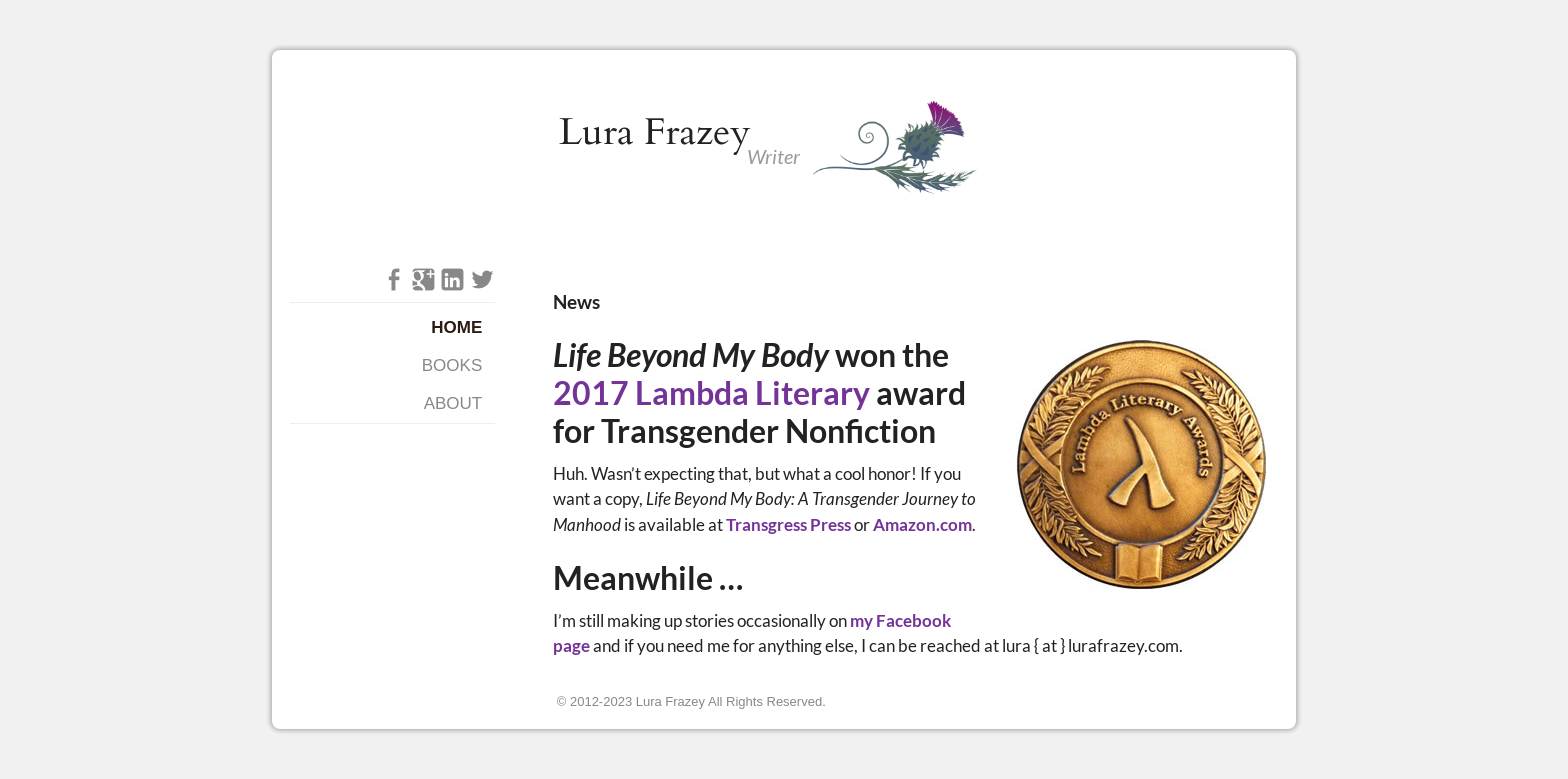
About (453, 403)
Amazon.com (922, 524)
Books (452, 365)
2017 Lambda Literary (711, 393)
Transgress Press (788, 524)
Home (456, 327)
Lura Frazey (655, 132)
